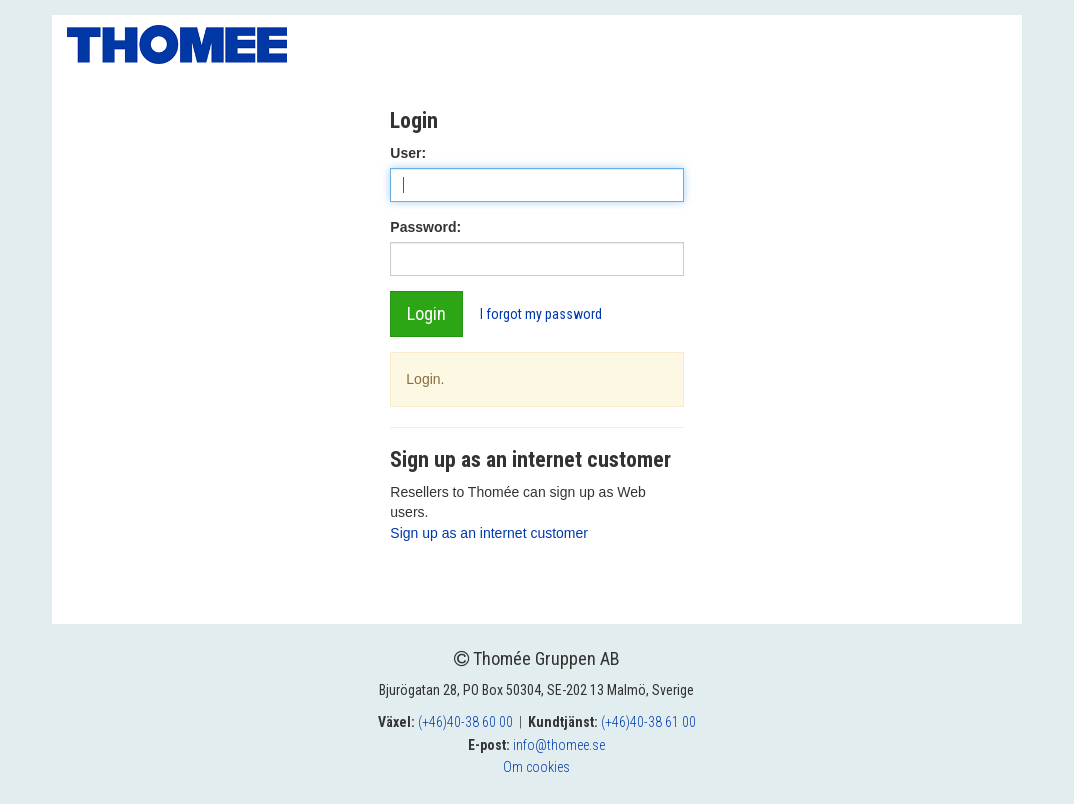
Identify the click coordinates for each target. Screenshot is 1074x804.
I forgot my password (541, 314)
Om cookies (536, 767)
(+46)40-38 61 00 (648, 722)
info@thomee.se (559, 745)
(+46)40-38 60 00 (465, 722)
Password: (425, 227)
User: (408, 153)
